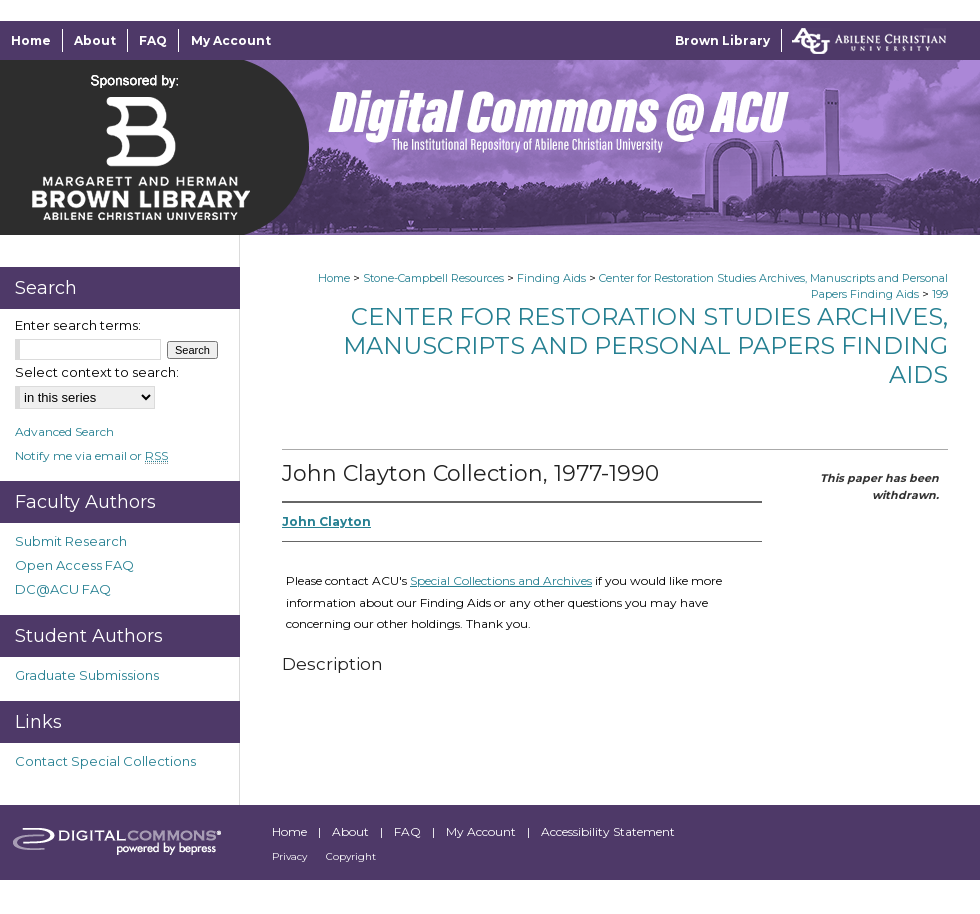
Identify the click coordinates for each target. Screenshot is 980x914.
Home (334, 278)
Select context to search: (97, 372)
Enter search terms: (78, 325)
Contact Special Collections (105, 761)
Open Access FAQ (74, 565)
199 (940, 294)
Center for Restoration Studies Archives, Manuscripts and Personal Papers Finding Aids (645, 345)
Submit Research (71, 541)
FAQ (409, 831)
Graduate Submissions (87, 675)
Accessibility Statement (608, 831)
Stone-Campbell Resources (433, 278)
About (352, 831)
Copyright (351, 856)
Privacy (291, 856)
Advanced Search (64, 431)
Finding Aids (551, 278)
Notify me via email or (91, 455)
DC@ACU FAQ (63, 589)
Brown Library (722, 40)
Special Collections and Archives (501, 580)
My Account (482, 831)
